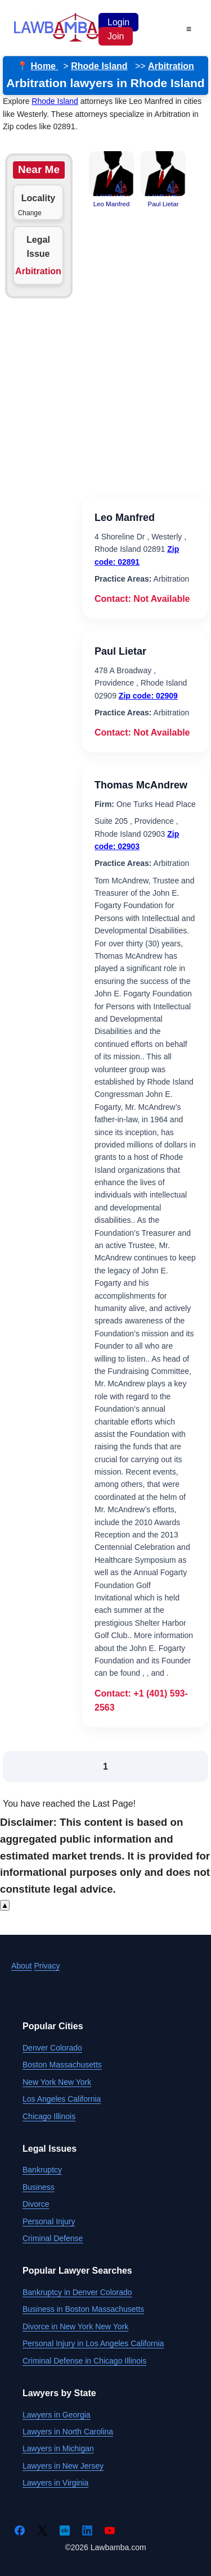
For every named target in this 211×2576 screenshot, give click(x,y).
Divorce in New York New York (75, 2326)
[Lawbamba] (56, 40)
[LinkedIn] (87, 2530)
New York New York (57, 2082)
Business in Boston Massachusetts (83, 2309)
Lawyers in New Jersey (63, 2465)
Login (118, 22)
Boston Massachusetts (62, 2064)
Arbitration (171, 66)
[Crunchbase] (64, 2530)
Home (45, 66)
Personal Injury (49, 2221)
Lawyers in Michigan (58, 2448)
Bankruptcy (42, 2169)
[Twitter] (42, 2530)
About (21, 1965)
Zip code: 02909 (148, 695)
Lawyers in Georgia (57, 2414)
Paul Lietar (120, 651)
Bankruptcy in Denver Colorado (77, 2292)
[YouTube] (109, 2530)
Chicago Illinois (49, 2116)
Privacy (47, 1965)
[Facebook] (19, 2530)
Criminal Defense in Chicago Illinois (84, 2360)
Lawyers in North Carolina (68, 2431)
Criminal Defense (53, 2238)
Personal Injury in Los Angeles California (93, 2343)
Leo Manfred (125, 517)
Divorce (36, 2203)
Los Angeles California (62, 2098)
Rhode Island (99, 66)
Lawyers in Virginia (55, 2482)
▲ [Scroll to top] (4, 1905)
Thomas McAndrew (141, 785)
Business (39, 2187)
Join (115, 36)
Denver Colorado (52, 2047)
